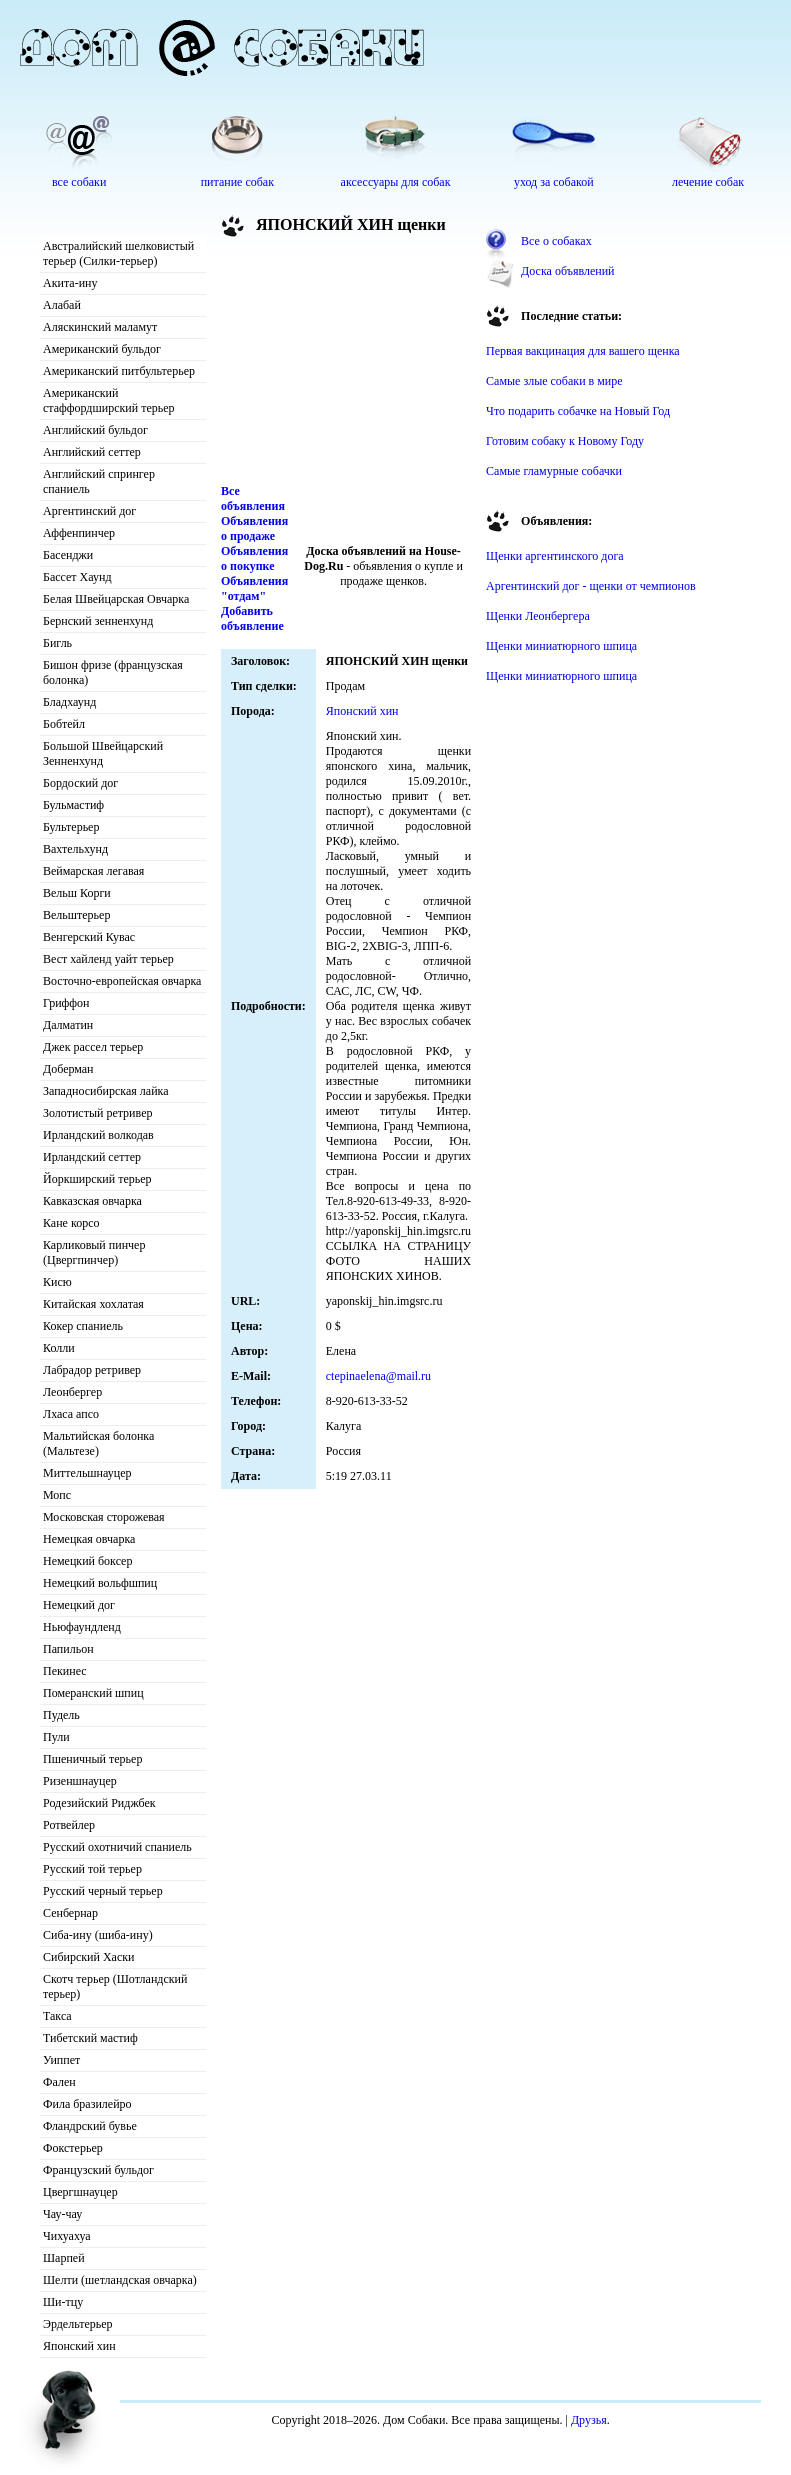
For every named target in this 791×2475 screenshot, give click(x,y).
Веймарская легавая (93, 871)
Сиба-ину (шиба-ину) (98, 1935)
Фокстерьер (73, 2148)
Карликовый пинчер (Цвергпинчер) (94, 1252)
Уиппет (61, 2060)
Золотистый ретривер (97, 1113)
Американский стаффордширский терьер (109, 400)
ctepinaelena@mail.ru (378, 1376)
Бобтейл (64, 724)
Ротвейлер (69, 1825)
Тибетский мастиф (90, 2038)
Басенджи (68, 555)
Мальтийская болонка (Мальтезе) (98, 1443)
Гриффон (66, 1003)
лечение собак (708, 182)
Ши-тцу (63, 2302)
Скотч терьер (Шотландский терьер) (115, 1986)
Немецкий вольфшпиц (100, 1583)
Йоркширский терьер (97, 1179)
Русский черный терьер (103, 1891)
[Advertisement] (331, 364)
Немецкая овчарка (89, 1539)
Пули (56, 1737)
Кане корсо (71, 1223)
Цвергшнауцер (80, 2192)
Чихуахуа (67, 2236)
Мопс (57, 1495)
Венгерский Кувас (89, 937)
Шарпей (64, 2258)
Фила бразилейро (87, 2104)
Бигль (57, 643)
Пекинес (65, 1671)
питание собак (237, 182)
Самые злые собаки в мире (554, 381)
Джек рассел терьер (93, 1047)
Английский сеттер (92, 452)
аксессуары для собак (396, 182)
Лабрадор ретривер (92, 1370)
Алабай (62, 305)
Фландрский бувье (90, 2126)
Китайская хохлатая (93, 1304)
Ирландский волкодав (98, 1135)
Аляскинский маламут (100, 327)
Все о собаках (556, 241)
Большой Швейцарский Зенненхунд (103, 753)
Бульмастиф (73, 805)
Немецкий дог (79, 1605)
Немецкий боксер (87, 1561)
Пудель (61, 1715)
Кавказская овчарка (92, 1201)
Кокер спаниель (83, 1326)
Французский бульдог (98, 2170)
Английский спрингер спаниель (99, 481)
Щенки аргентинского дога (555, 556)
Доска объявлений (567, 271)
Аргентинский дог (89, 511)
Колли (59, 1348)
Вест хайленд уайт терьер (108, 959)
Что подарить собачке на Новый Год (578, 411)
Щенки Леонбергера (538, 616)
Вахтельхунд (75, 849)
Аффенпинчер (79, 533)
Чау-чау (62, 2214)
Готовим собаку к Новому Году (565, 441)
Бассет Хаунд (77, 577)
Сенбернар (70, 1913)
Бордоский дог (80, 783)
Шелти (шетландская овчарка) (120, 2280)
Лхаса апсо (71, 1414)
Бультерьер (71, 827)
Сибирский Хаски (89, 1957)
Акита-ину (70, 283)
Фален (59, 2082)
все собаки (79, 182)
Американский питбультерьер (119, 371)
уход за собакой (554, 182)
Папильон (68, 1649)
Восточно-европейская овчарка (122, 981)
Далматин (68, 1025)
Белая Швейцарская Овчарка (116, 599)
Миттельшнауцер (87, 1473)
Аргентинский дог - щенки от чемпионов (591, 586)
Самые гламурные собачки (554, 471)
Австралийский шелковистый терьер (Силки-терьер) (118, 253)
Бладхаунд (69, 702)
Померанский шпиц (93, 1693)
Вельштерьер (76, 915)
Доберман (68, 1069)
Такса (57, 2016)
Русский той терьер (92, 1869)
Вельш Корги (77, 893)
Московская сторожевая (104, 1517)
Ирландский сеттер (92, 1157)
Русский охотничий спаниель (117, 1847)
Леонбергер (72, 1392)
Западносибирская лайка (106, 1091)
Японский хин (79, 2346)
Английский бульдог (95, 430)
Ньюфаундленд (82, 1627)
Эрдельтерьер (78, 2324)
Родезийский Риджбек (99, 1803)
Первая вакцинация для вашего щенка (583, 351)
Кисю (57, 1282)
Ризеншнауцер (80, 1781)
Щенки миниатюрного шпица (561, 646)
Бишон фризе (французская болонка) (113, 672)
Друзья (589, 2420)
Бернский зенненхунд (98, 621)
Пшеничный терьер (92, 1759)
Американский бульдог (102, 349)
